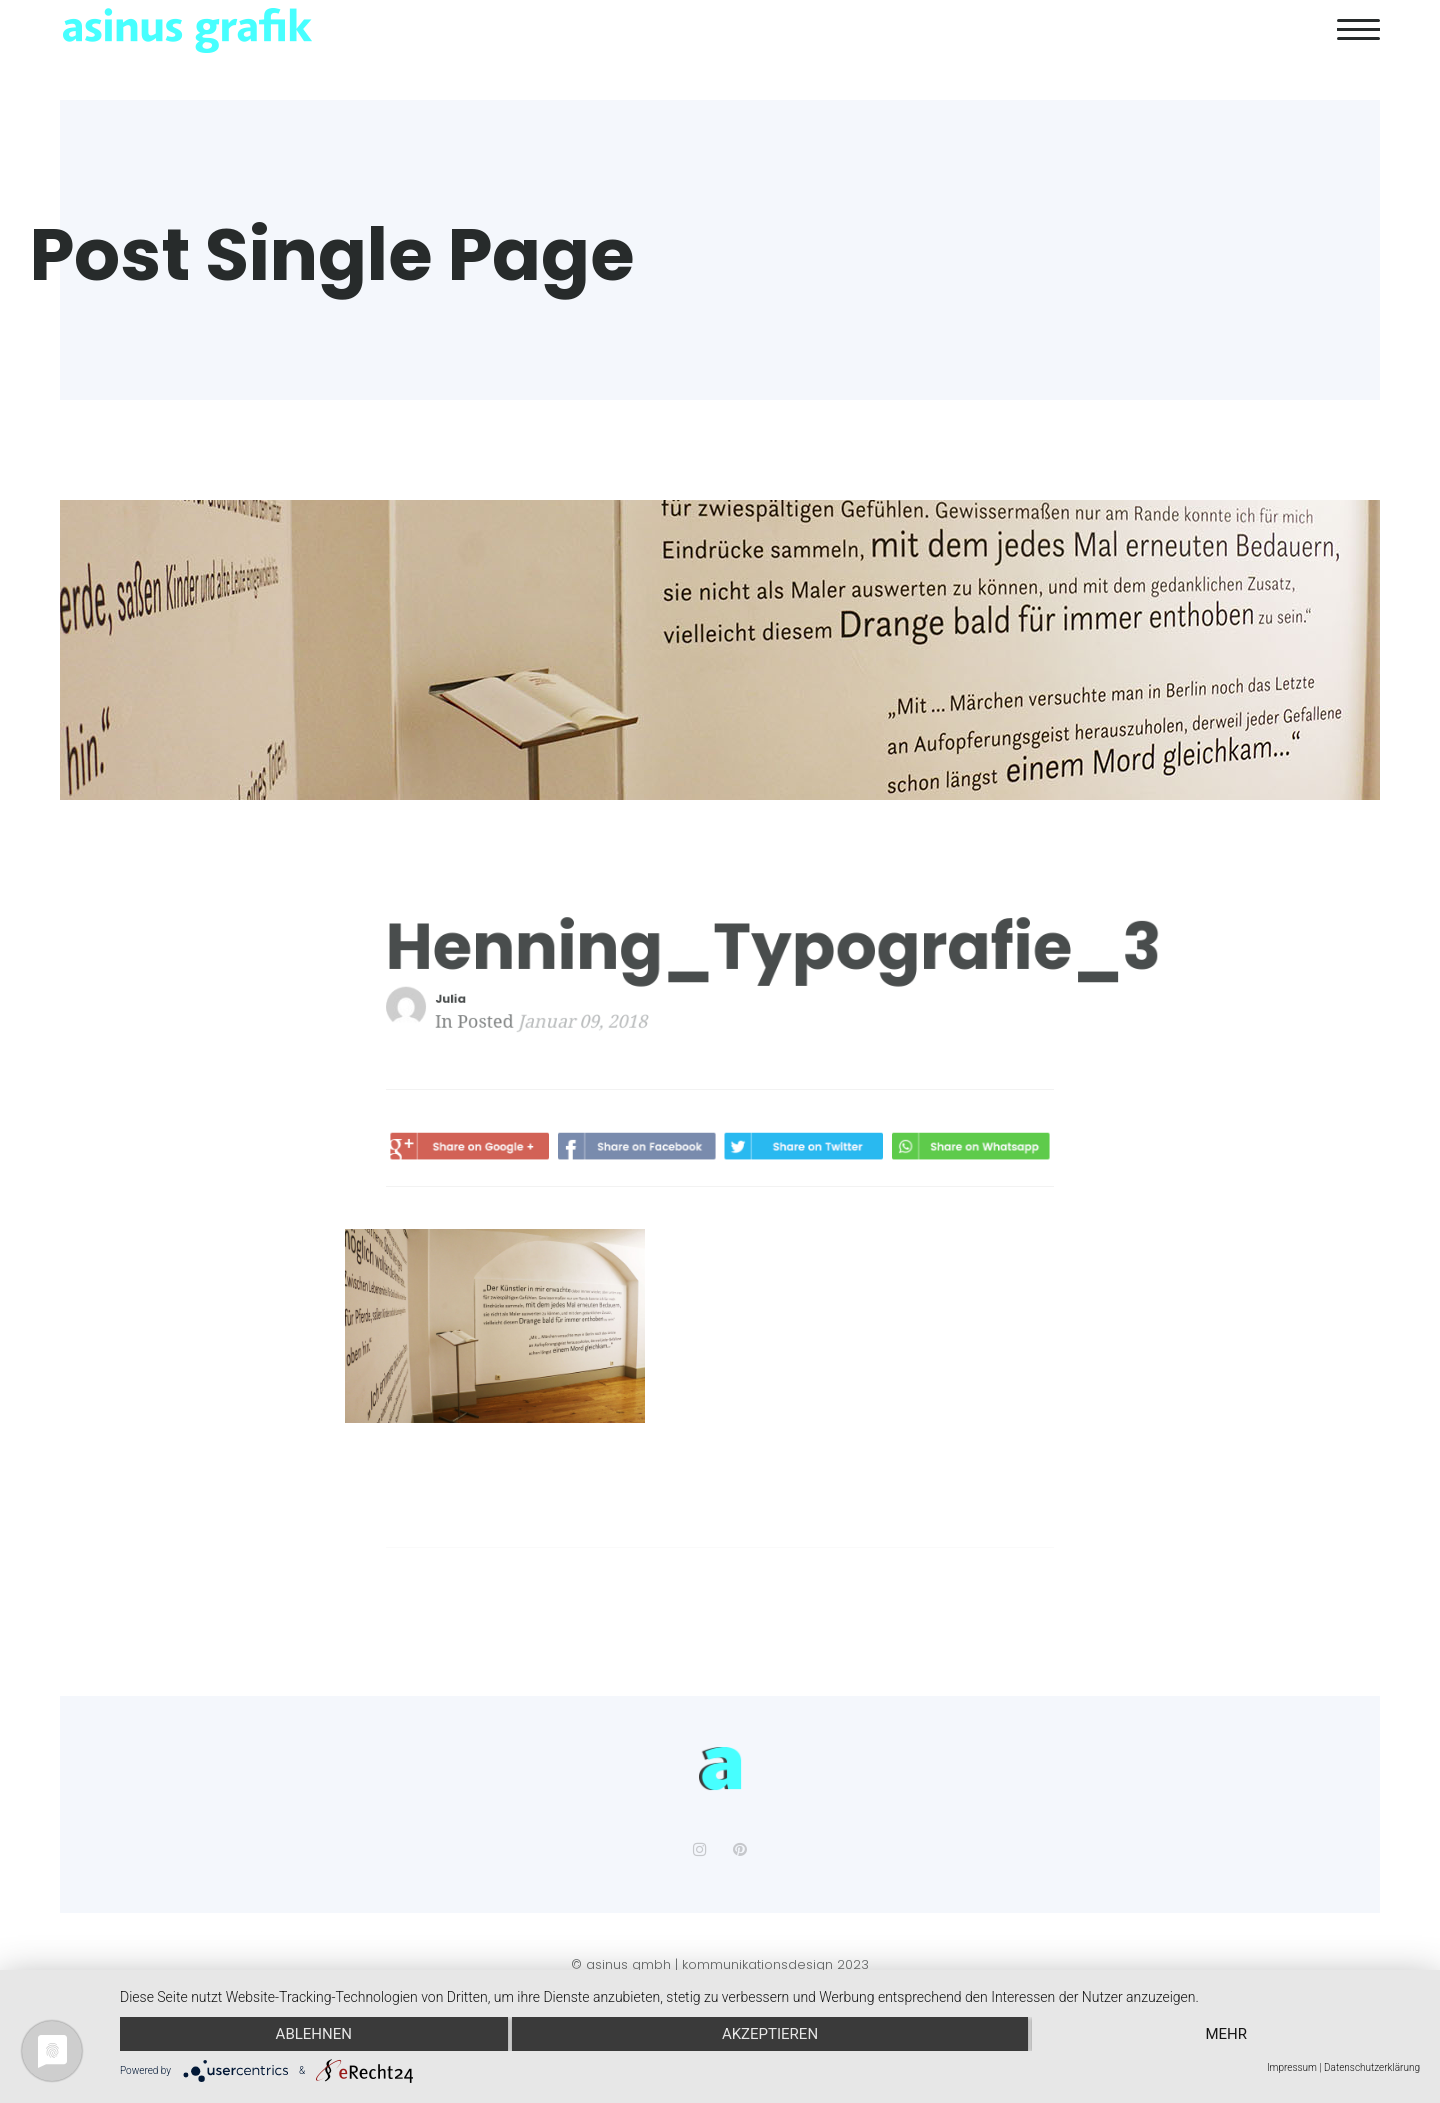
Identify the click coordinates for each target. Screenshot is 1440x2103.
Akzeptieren (770, 2034)
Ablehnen (314, 2034)
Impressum (1292, 2068)
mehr (1226, 2034)
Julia (472, 999)
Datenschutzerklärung (1372, 2068)
